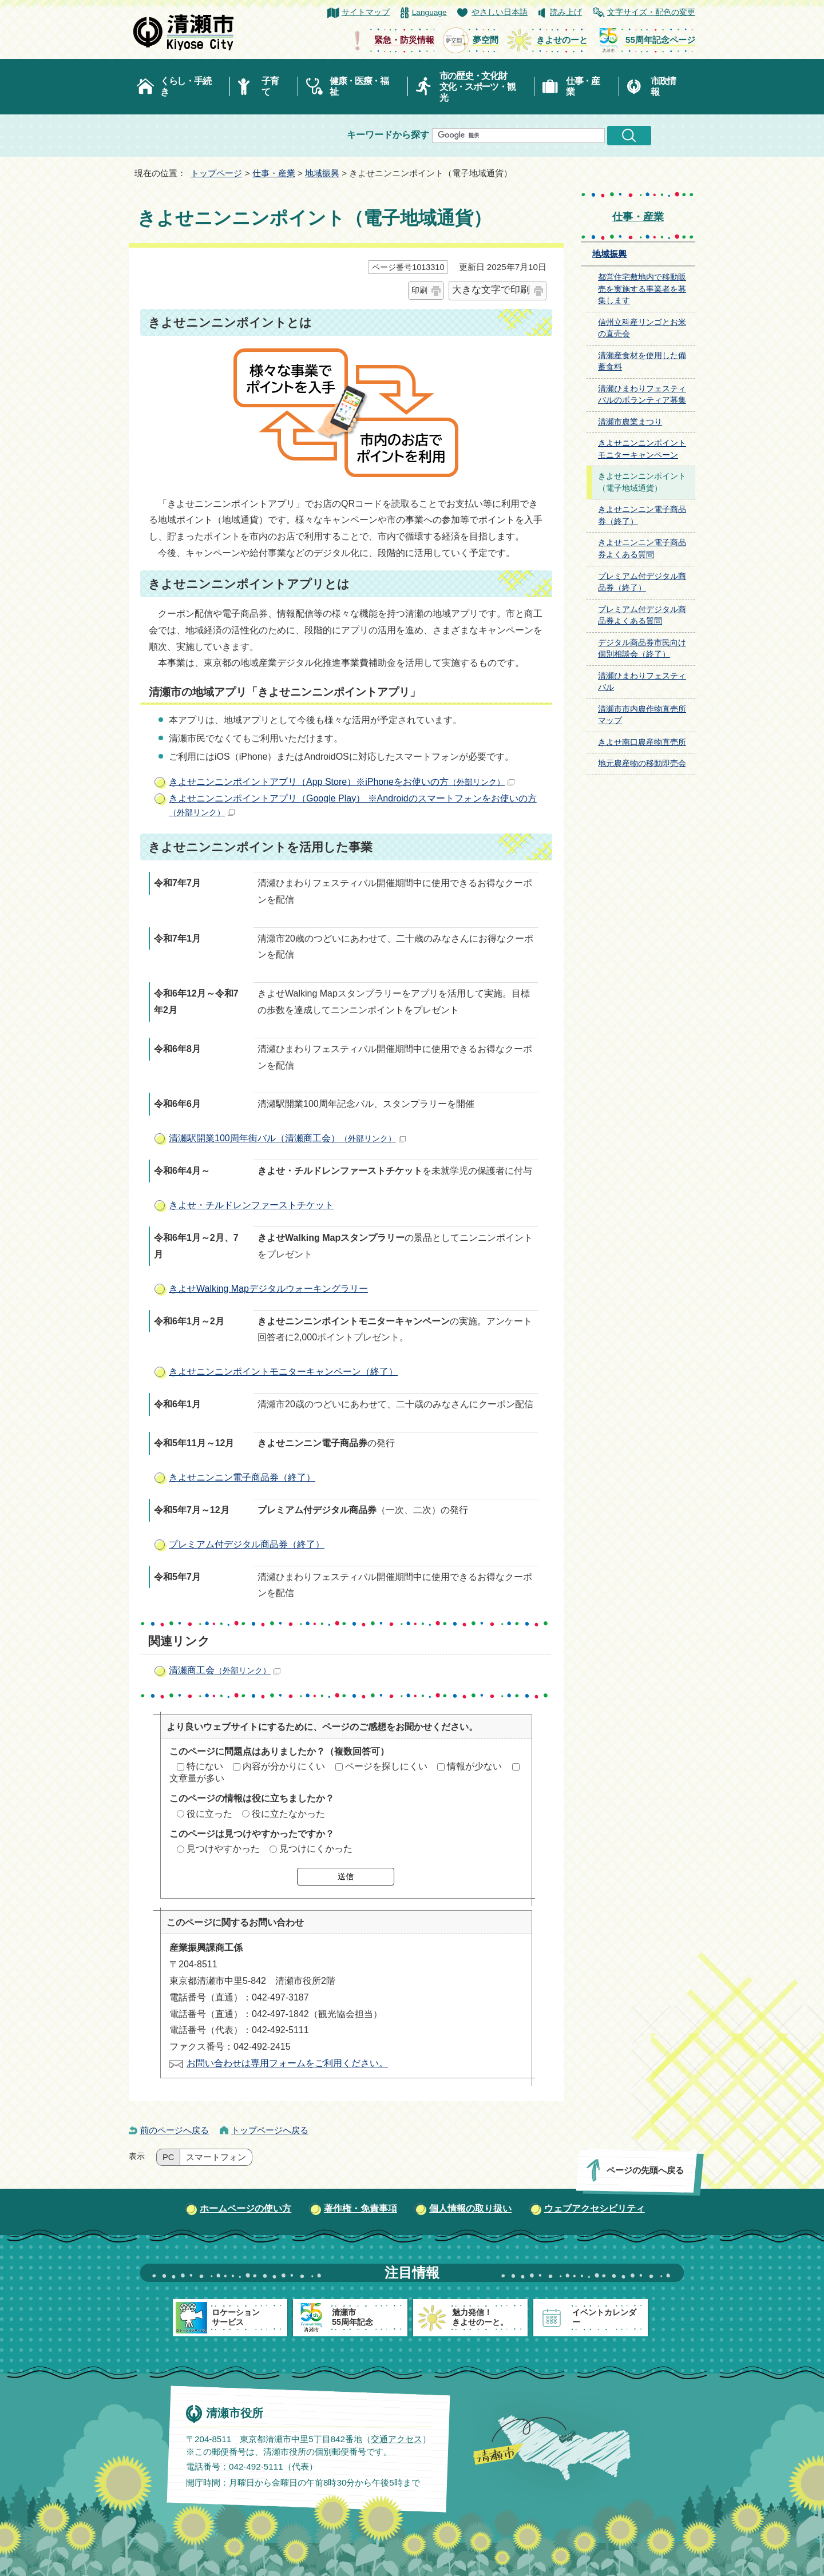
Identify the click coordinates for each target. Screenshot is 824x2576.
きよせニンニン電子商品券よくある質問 (642, 548)
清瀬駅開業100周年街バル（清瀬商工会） (287, 1138)
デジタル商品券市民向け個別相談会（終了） (642, 648)
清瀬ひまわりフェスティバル (642, 682)
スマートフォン (216, 2157)
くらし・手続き (185, 86)
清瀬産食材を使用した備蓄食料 (642, 361)
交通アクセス (396, 2438)
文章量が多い (196, 1778)
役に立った (209, 1814)
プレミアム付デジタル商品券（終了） (246, 1544)
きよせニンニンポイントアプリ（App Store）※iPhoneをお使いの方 (341, 782)
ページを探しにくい (386, 1766)
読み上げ (566, 12)
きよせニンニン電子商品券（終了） (242, 1477)
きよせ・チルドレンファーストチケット (251, 1205)
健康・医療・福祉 (359, 86)
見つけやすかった (223, 1848)
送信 (346, 1876)
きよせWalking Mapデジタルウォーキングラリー (268, 1288)
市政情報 (663, 86)
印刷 (419, 290)
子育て (270, 86)
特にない (205, 1766)
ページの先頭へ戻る (645, 2170)
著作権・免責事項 (360, 2208)
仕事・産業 (583, 86)
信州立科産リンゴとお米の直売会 (642, 328)
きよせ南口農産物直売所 (642, 742)
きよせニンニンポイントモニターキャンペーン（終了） (283, 1371)
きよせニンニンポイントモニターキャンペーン (642, 449)
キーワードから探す (388, 135)
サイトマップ (366, 12)
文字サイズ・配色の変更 (651, 12)
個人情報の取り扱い (470, 2208)
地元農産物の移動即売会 (642, 763)
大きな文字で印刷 (491, 289)
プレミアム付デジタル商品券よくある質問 (642, 615)
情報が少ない (474, 1766)
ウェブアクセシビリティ (594, 2208)
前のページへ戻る (174, 2130)
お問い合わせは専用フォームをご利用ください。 (287, 2063)
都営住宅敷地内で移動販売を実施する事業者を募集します (642, 289)
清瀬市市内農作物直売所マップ (642, 715)
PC (168, 2157)
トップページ (216, 173)
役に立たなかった (288, 1814)
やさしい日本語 (500, 12)
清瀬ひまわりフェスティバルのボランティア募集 (642, 394)
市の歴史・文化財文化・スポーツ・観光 (477, 86)
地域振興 (322, 173)
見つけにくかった (315, 1848)
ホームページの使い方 (245, 2208)
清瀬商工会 (224, 1670)
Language (429, 12)
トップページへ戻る (269, 2130)
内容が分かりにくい (284, 1766)
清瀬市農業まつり (630, 422)
